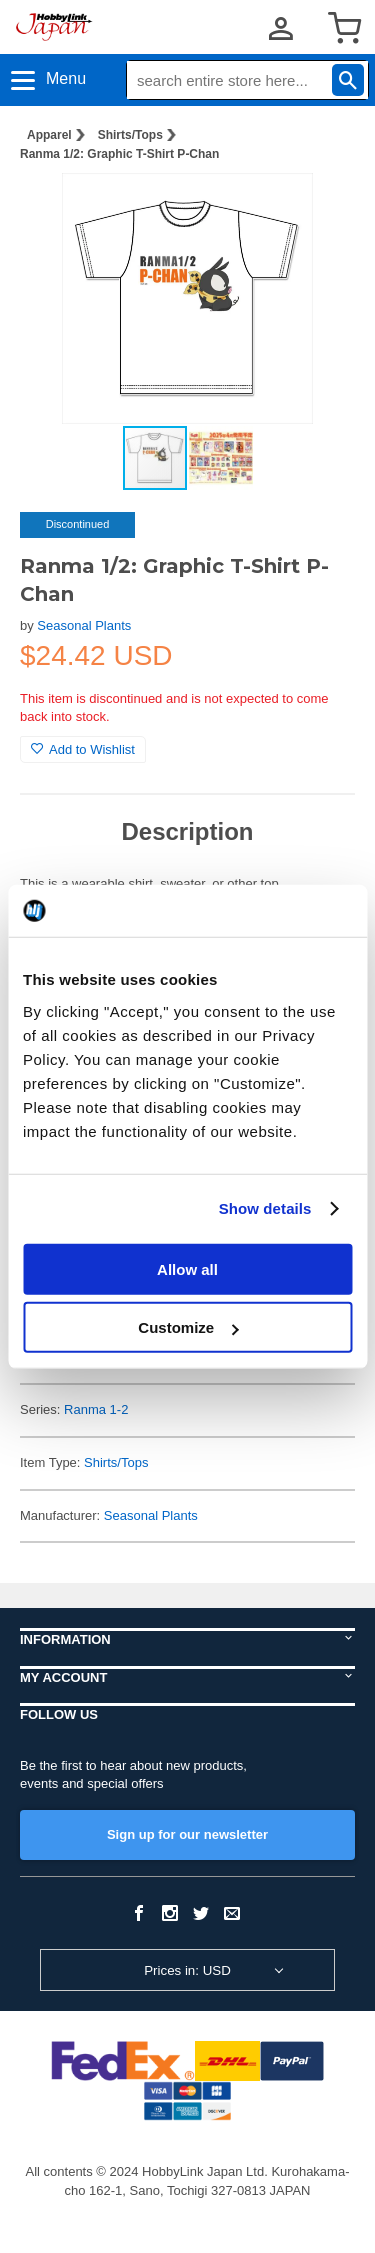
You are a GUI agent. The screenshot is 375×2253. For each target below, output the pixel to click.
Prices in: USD (187, 1970)
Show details (265, 1208)
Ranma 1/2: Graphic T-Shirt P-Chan (119, 154)
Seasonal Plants (84, 625)
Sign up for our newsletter (187, 1834)
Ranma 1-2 (96, 1409)
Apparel (49, 135)
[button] (319, 209)
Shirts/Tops (130, 135)
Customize (188, 1327)
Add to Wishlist (83, 749)
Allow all (187, 1268)
